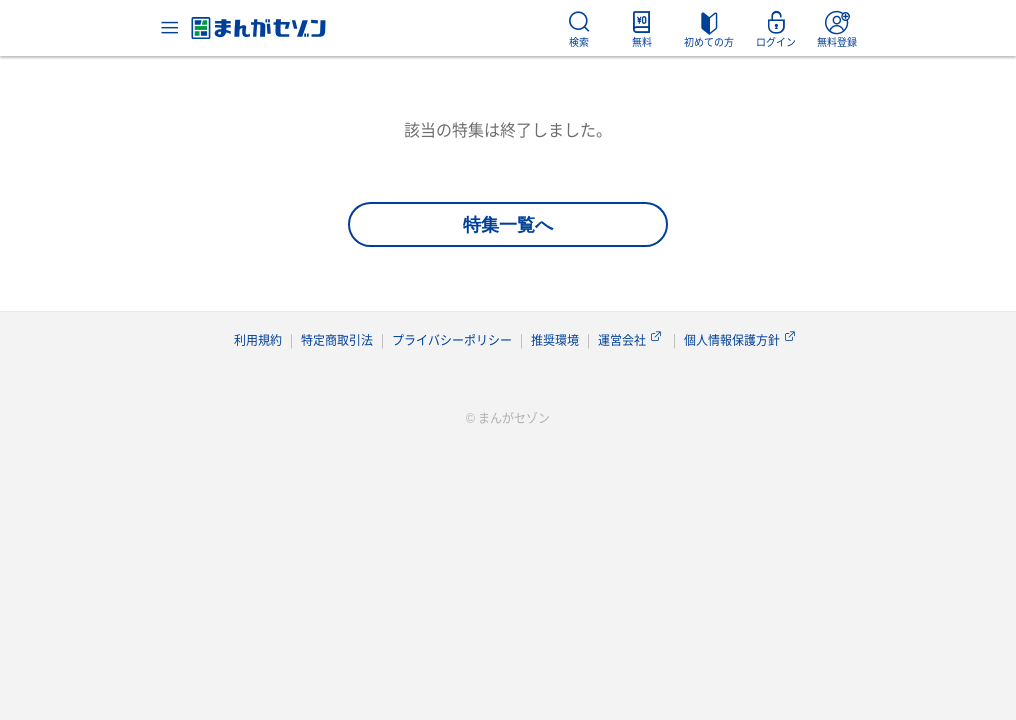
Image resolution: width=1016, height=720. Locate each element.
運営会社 (631, 339)
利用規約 (258, 339)
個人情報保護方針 (741, 339)
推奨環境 (555, 339)
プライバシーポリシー (452, 339)
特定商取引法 (337, 339)
